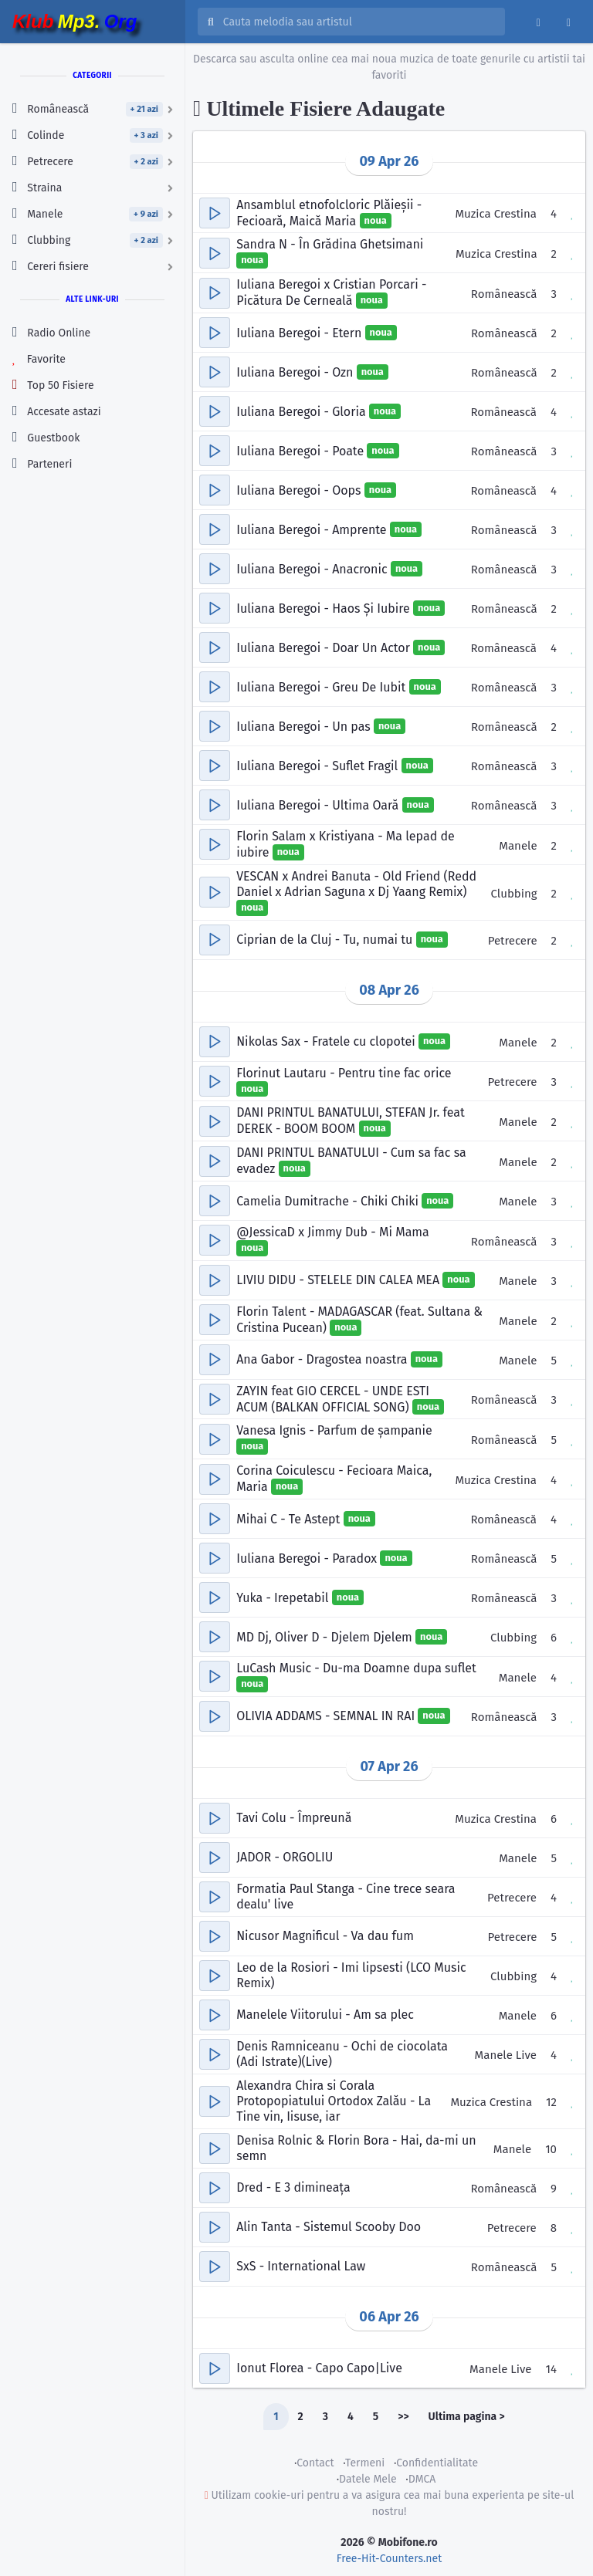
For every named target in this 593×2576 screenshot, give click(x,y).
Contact (315, 2463)
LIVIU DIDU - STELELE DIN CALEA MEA (339, 1280)
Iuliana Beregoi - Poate (301, 450)
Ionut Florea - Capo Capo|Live (319, 2368)
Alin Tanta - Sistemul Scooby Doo (328, 2226)
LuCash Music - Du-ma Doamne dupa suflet (356, 1668)
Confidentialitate (437, 2463)
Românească (504, 294)
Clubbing (514, 894)
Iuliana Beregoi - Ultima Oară (319, 804)
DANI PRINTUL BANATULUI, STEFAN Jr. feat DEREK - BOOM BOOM (350, 1120)
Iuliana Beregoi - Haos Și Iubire (324, 607)
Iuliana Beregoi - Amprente (313, 529)
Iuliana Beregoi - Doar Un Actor (324, 647)
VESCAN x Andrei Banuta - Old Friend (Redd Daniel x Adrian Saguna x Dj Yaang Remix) (356, 884)
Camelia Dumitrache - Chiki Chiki (329, 1200)
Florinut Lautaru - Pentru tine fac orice (343, 1073)
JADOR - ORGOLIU (284, 1857)
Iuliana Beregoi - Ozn (296, 371)
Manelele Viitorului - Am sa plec (325, 2014)
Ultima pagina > (467, 2416)
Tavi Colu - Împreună (293, 1817)
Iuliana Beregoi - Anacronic (313, 568)
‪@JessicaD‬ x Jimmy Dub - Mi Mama (332, 1232)
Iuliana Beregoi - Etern (300, 332)
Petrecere (512, 941)
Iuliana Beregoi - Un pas (305, 725)
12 (551, 2102)
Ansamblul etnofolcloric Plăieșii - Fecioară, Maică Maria (329, 213)
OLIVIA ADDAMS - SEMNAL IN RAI (327, 1716)
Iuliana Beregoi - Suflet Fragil (318, 765)
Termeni (365, 2463)
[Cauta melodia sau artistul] (359, 21)
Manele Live (506, 2055)
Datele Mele (368, 2479)
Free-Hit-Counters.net (389, 2558)
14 (551, 2369)
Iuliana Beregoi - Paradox (308, 1557)
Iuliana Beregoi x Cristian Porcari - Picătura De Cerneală (331, 292)
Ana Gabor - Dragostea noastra (323, 1359)
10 (551, 2149)
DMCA (422, 2479)
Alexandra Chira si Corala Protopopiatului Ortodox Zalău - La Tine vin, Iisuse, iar (333, 2101)
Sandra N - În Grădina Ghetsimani (329, 244)
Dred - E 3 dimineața (293, 2187)
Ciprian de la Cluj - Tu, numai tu (325, 939)
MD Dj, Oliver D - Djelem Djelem (325, 1636)
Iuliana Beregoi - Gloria (302, 411)
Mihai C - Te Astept (289, 1518)
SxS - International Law (300, 2266)
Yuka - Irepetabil (284, 1597)
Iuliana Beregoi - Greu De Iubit (322, 686)
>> (403, 2416)
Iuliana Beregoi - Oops (300, 489)
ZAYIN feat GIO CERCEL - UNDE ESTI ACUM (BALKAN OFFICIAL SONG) (332, 1399)
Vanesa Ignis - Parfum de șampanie (334, 1430)
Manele (518, 846)
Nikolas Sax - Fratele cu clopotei (327, 1041)
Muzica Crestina (496, 214)
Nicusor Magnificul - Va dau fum (325, 1936)
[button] (214, 213)
